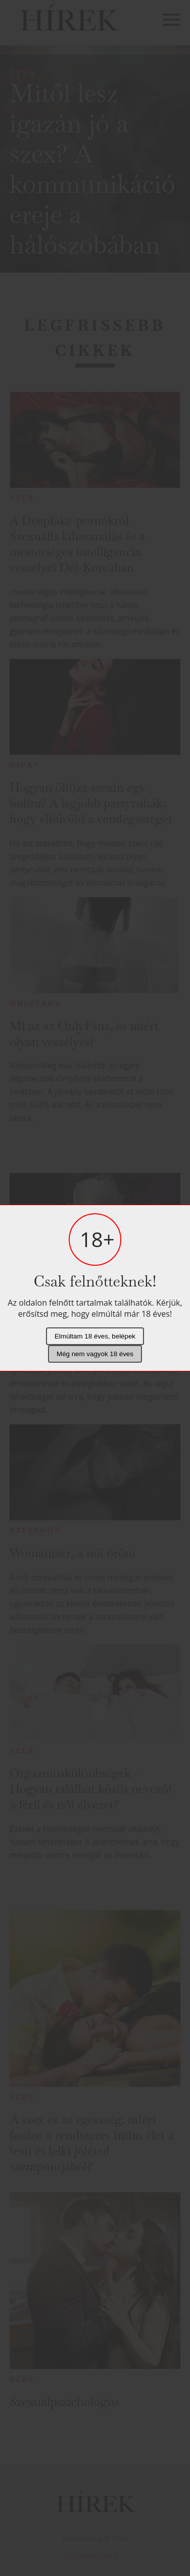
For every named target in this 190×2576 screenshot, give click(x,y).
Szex (23, 73)
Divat (24, 764)
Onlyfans (35, 1003)
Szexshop (35, 1530)
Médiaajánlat (95, 2555)
